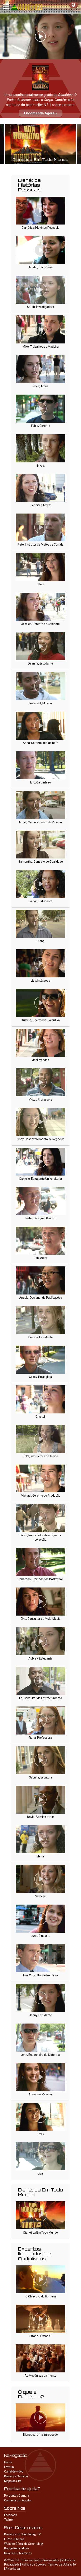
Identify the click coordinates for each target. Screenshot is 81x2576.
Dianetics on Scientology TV (22, 2534)
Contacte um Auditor (18, 2500)
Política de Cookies (34, 2564)
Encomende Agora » (40, 113)
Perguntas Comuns (17, 2495)
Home (8, 2462)
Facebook (10, 2515)
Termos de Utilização (62, 2564)
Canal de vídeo (13, 2471)
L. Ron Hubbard (14, 2539)
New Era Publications (18, 2553)
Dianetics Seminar (16, 2476)
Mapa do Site (13, 2481)
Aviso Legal (12, 2568)
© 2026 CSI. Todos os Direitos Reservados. (32, 2560)
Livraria (9, 2467)
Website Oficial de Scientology (24, 2543)
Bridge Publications (16, 2548)
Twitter (9, 2519)
